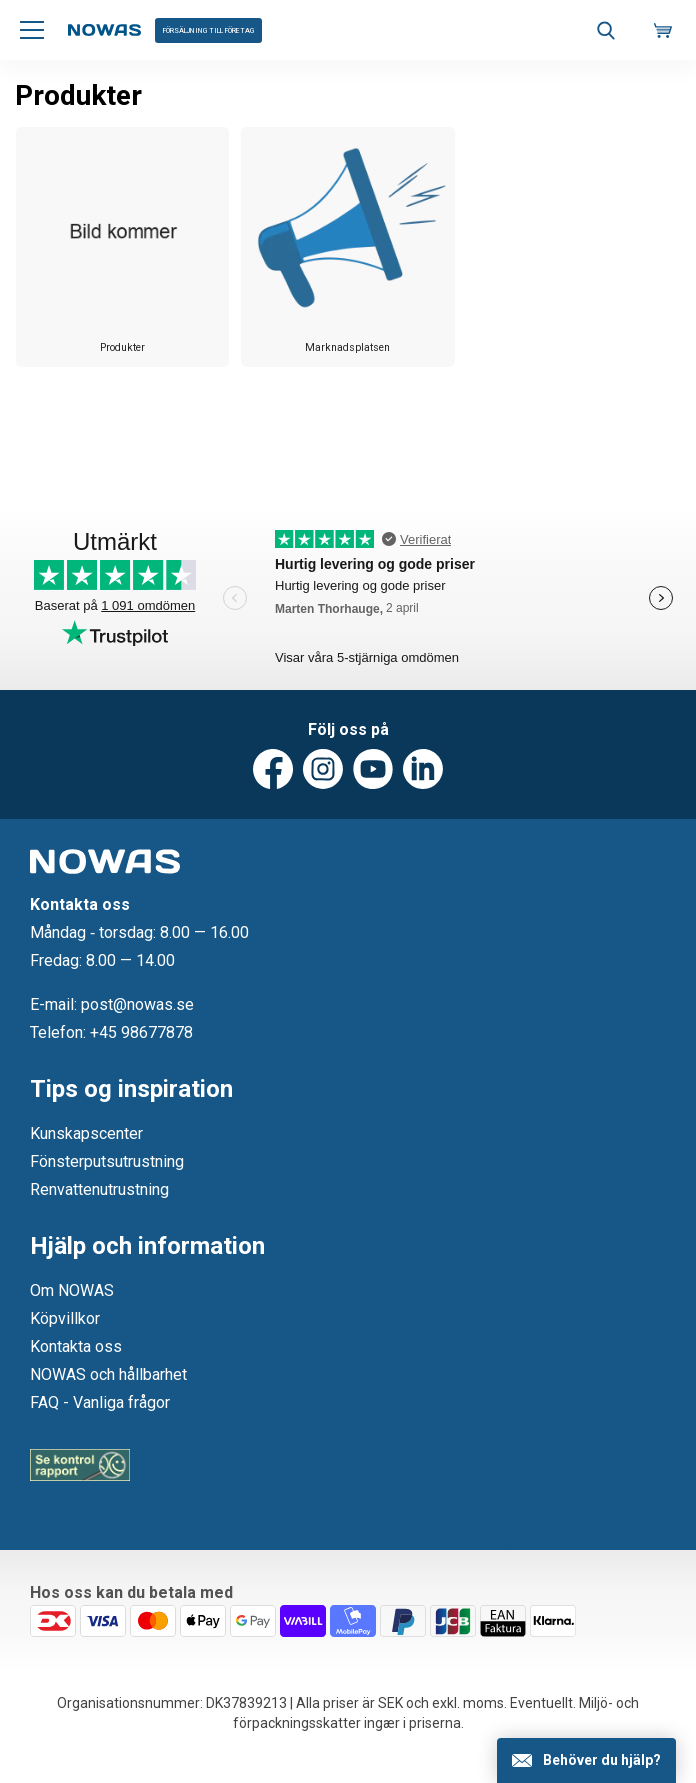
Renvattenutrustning (99, 1189)
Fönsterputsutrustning (107, 1161)
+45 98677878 (141, 1032)
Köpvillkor (65, 1318)
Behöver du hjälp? (602, 1760)
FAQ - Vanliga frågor (100, 1402)
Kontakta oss (76, 1346)
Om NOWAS (72, 1290)
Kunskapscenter (86, 1133)
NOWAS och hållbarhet (108, 1374)
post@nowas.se (137, 1004)
